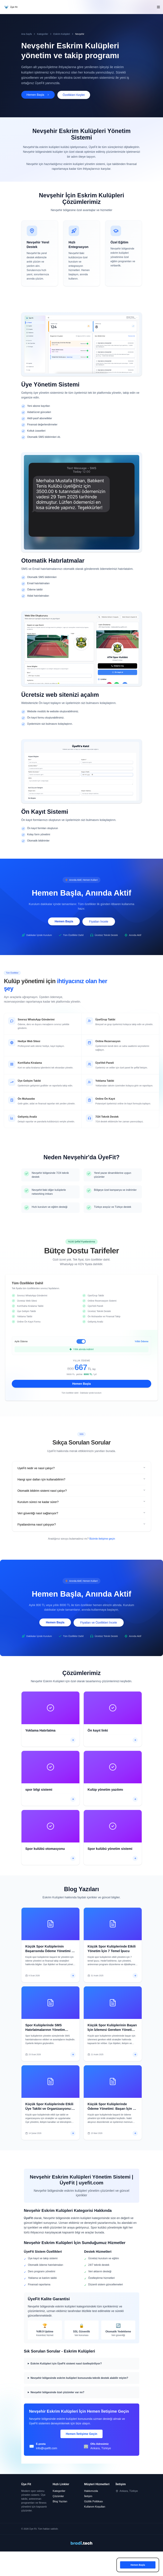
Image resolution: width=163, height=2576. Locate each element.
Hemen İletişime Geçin (81, 2434)
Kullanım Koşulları (94, 2506)
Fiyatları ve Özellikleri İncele (98, 1622)
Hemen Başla (38, 94)
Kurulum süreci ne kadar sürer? (82, 1502)
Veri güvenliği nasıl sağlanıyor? (82, 1513)
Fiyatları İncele (98, 921)
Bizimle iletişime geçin (102, 1538)
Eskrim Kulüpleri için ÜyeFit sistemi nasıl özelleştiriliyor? (66, 2363)
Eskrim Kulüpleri (61, 34)
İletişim (88, 2496)
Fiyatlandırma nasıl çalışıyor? (82, 1524)
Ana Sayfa (26, 34)
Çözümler (58, 2496)
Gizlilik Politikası (93, 2501)
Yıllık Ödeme (141, 1341)
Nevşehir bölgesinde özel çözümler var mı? (57, 2392)
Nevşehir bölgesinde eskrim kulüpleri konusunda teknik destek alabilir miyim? (79, 2378)
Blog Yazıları (60, 2501)
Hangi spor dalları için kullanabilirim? (82, 1479)
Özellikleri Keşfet (74, 95)
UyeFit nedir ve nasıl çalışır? (82, 1468)
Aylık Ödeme (21, 1341)
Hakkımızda (91, 2491)
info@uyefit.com (46, 2448)
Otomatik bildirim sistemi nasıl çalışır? (82, 1490)
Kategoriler (42, 34)
